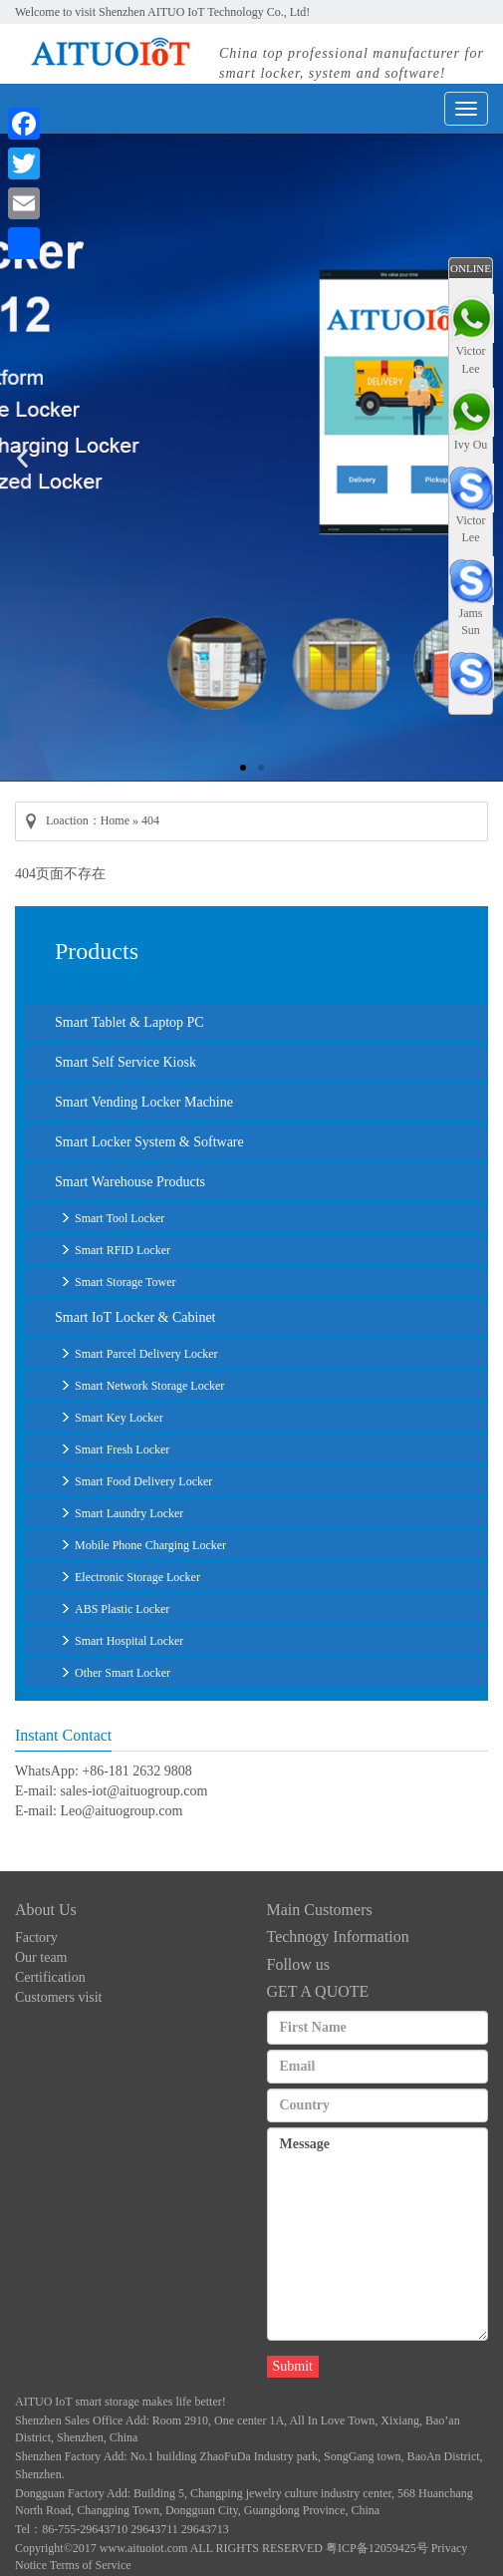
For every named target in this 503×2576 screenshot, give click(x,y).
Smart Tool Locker (119, 1218)
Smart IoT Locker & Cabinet (135, 1317)
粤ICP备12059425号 (377, 2548)
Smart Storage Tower (125, 1282)
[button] (243, 768)
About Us (46, 1909)
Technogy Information (338, 1936)
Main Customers (320, 1909)
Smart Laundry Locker (129, 1513)
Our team (41, 1957)
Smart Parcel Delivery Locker (146, 1354)
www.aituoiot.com (144, 2548)
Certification (50, 1977)
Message (378, 2234)
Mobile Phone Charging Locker (150, 1545)
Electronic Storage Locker (137, 1577)
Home (115, 820)
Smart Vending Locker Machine (144, 1102)
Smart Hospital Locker (129, 1641)
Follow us (299, 1964)
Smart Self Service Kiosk (125, 1062)
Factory (36, 1937)
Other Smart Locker (122, 1673)
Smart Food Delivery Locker (143, 1481)
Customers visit (59, 1997)
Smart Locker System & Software (149, 1141)
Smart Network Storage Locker (149, 1386)
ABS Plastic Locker (122, 1609)
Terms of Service (90, 2565)
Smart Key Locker (119, 1418)
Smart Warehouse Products (130, 1181)
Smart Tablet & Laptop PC (129, 1022)
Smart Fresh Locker (122, 1449)
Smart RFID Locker (122, 1250)
